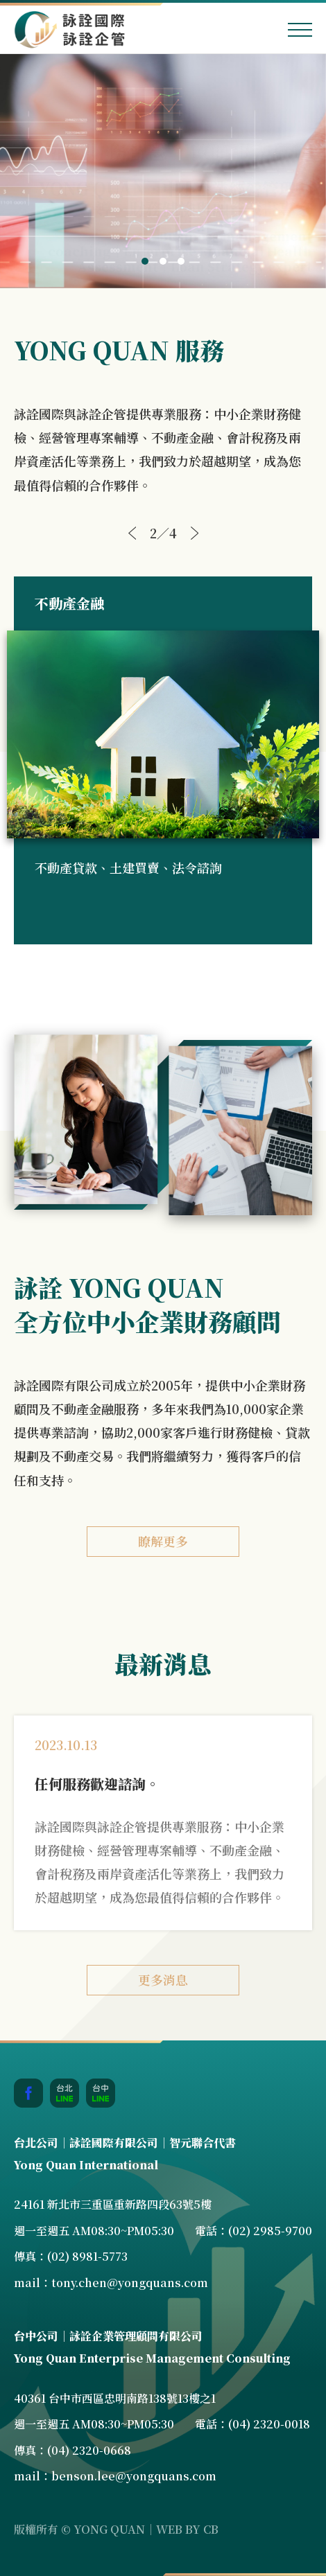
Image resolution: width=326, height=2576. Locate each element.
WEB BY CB (187, 2529)
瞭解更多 (163, 1541)
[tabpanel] (163, 171)
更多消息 (163, 1979)
